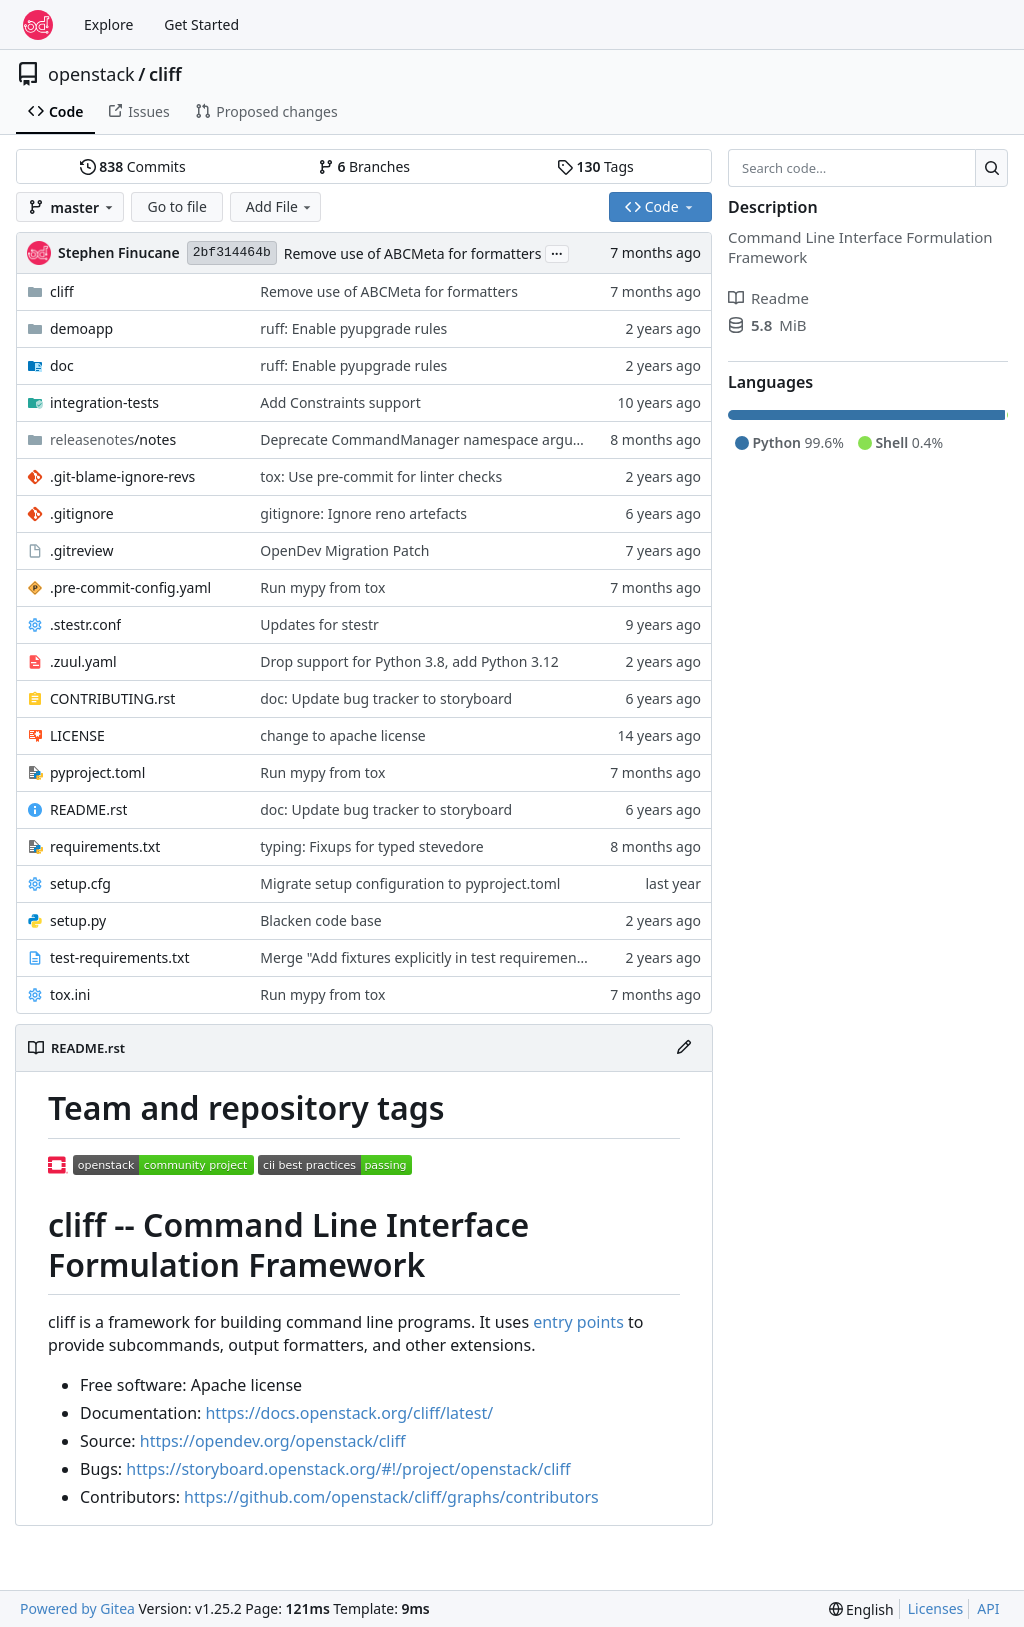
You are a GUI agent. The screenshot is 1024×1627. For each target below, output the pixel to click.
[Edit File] (684, 1048)
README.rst (88, 809)
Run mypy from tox (322, 587)
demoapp (81, 328)
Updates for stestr (319, 624)
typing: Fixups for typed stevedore (371, 846)
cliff (165, 74)
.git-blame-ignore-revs (122, 476)
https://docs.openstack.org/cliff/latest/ (349, 1413)
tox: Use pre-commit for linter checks (381, 476)
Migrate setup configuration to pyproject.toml (410, 883)
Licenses (936, 1608)
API (988, 1608)
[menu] (861, 1609)
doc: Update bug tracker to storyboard (386, 698)
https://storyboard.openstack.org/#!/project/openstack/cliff (348, 1469)
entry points (578, 1322)
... (557, 252)
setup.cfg (80, 883)
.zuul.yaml (83, 661)
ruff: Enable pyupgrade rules (353, 328)
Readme (768, 298)
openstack (91, 74)
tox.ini (70, 994)
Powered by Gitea (77, 1608)
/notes (113, 439)
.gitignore (82, 513)
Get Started (201, 24)
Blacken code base (320, 920)
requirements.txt (105, 846)
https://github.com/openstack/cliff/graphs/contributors (391, 1497)
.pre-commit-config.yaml (130, 587)
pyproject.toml (97, 772)
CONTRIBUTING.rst (112, 698)
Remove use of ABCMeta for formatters (413, 253)
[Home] (38, 25)
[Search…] (991, 168)
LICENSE (77, 735)
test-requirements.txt (120, 957)
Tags (595, 166)
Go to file (176, 206)
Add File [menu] (280, 206)
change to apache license (343, 735)
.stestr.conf (85, 624)
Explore (108, 24)
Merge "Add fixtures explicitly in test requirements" (427, 957)
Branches (364, 166)
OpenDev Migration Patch (344, 550)
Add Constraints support (340, 402)
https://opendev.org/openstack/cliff (273, 1441)
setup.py (78, 920)
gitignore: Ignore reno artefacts (363, 513)
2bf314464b (232, 252)
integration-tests (104, 402)
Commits (133, 166)
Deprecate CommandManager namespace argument (433, 439)
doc (62, 365)
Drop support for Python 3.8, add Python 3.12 (409, 661)
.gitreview (82, 550)
